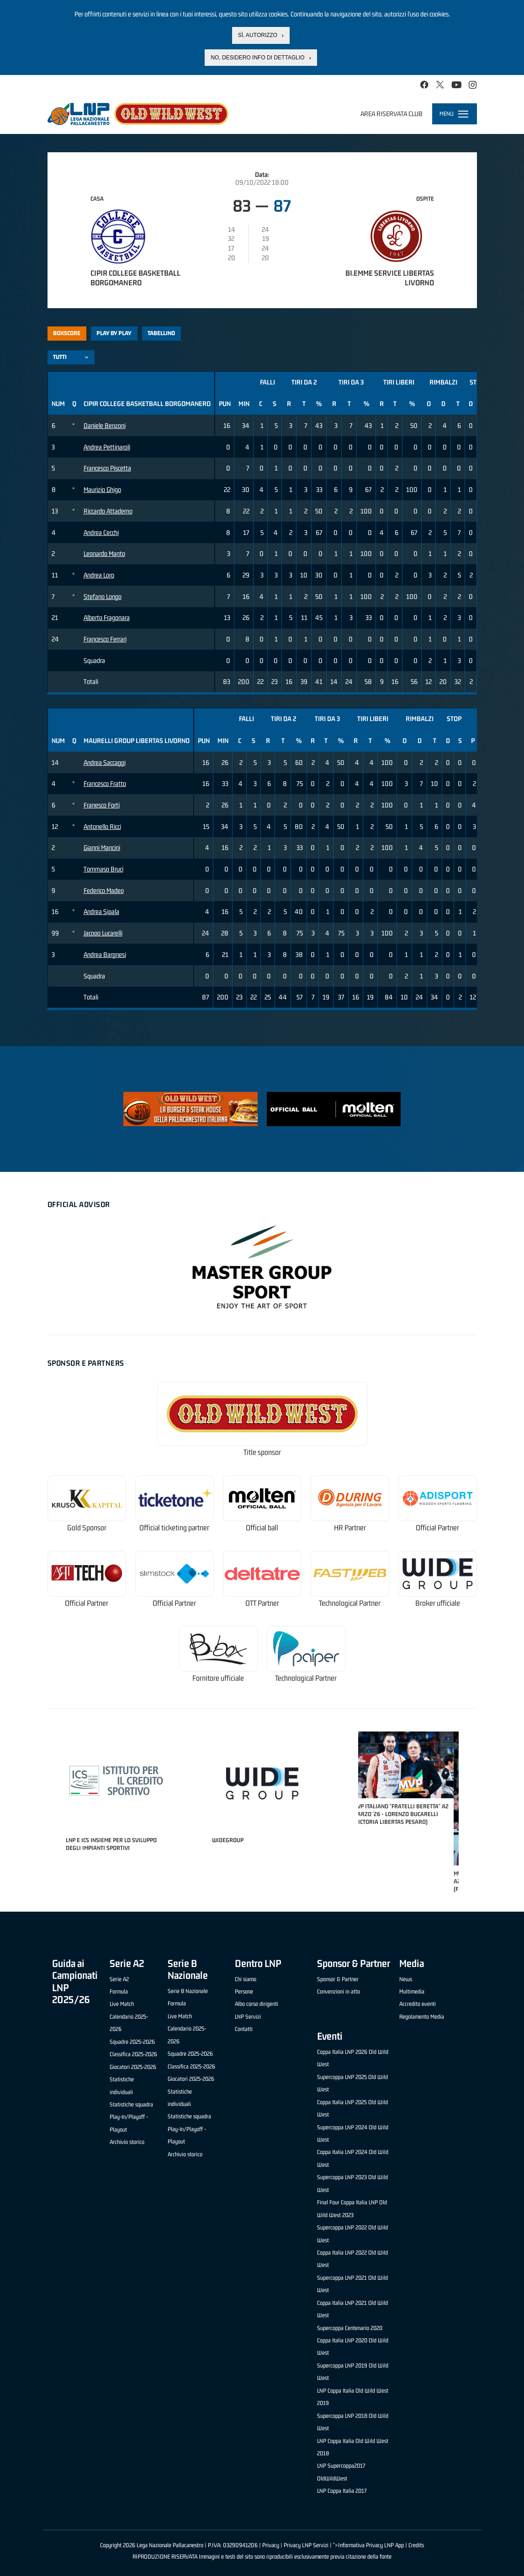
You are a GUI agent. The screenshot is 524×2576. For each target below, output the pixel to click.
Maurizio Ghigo (102, 489)
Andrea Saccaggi (105, 762)
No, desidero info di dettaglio (257, 57)
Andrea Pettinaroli (107, 447)
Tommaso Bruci (103, 869)
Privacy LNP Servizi (306, 2545)
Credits (416, 2545)
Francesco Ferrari (105, 639)
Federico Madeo (104, 890)
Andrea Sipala (101, 911)
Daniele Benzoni (105, 425)
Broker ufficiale (437, 1603)
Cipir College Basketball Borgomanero (135, 278)
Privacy (270, 2545)
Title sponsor (262, 1452)
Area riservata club (391, 114)
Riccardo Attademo (108, 511)
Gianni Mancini (102, 847)
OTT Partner (262, 1603)
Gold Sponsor (86, 1527)
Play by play (114, 333)
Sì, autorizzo (257, 35)
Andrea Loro (99, 575)
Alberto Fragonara (107, 617)
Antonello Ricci (102, 826)
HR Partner (350, 1527)
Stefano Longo (103, 596)
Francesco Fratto (105, 783)
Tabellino (161, 333)
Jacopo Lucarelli (103, 933)
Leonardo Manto (104, 553)
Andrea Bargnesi (105, 954)
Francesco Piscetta (107, 468)
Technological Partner (350, 1603)
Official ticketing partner (174, 1527)
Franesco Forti (102, 805)
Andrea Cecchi (101, 532)
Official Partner (437, 1527)
